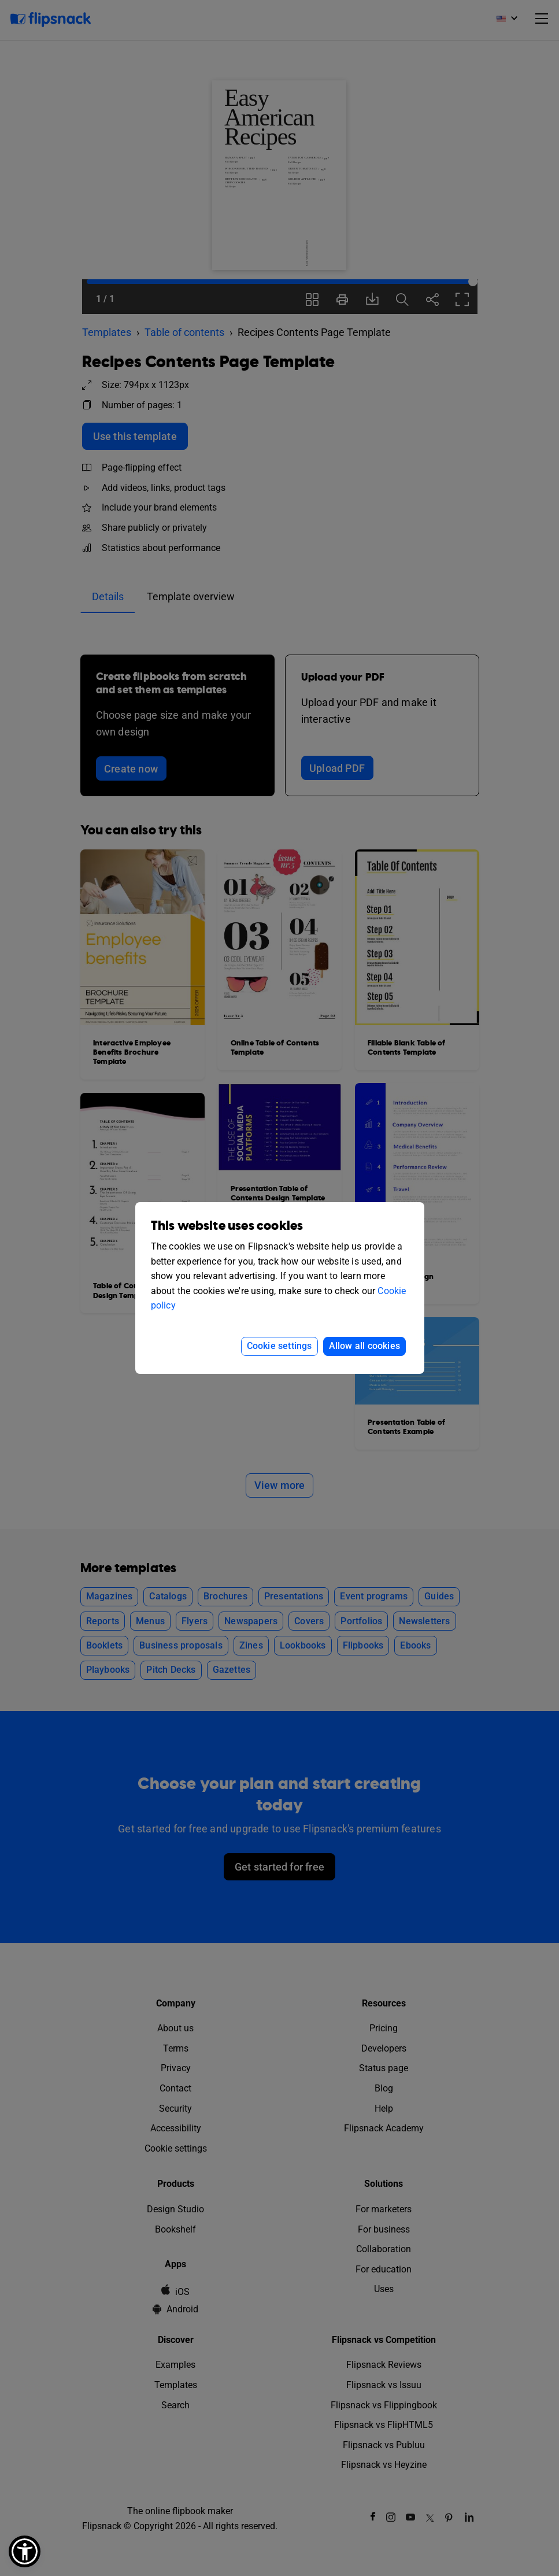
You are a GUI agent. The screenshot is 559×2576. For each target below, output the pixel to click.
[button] (25, 2551)
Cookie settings (279, 1345)
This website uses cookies (227, 1226)
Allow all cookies (364, 1345)
